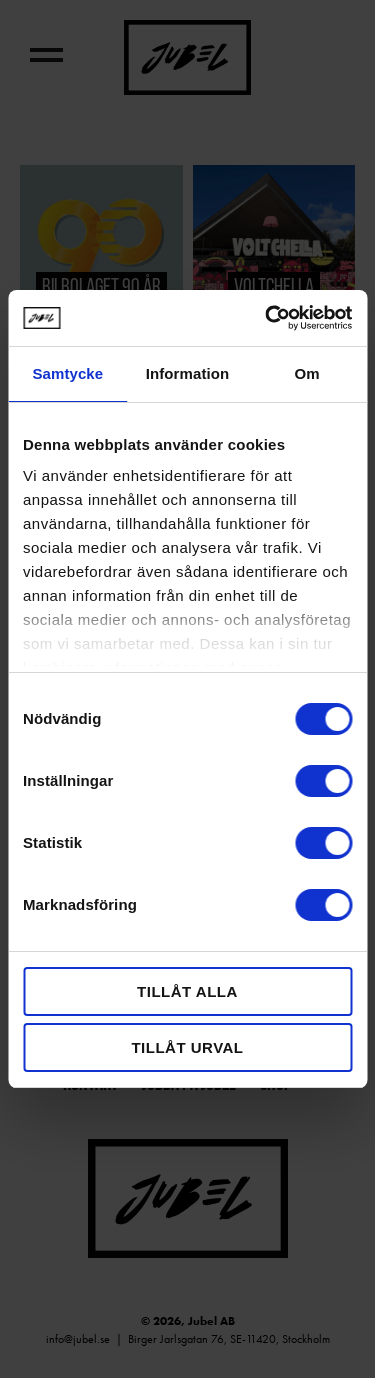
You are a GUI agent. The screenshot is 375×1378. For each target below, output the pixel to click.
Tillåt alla (187, 991)
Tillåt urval (187, 1047)
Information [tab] (188, 373)
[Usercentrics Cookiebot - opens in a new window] (267, 318)
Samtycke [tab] (67, 373)
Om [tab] (307, 373)
